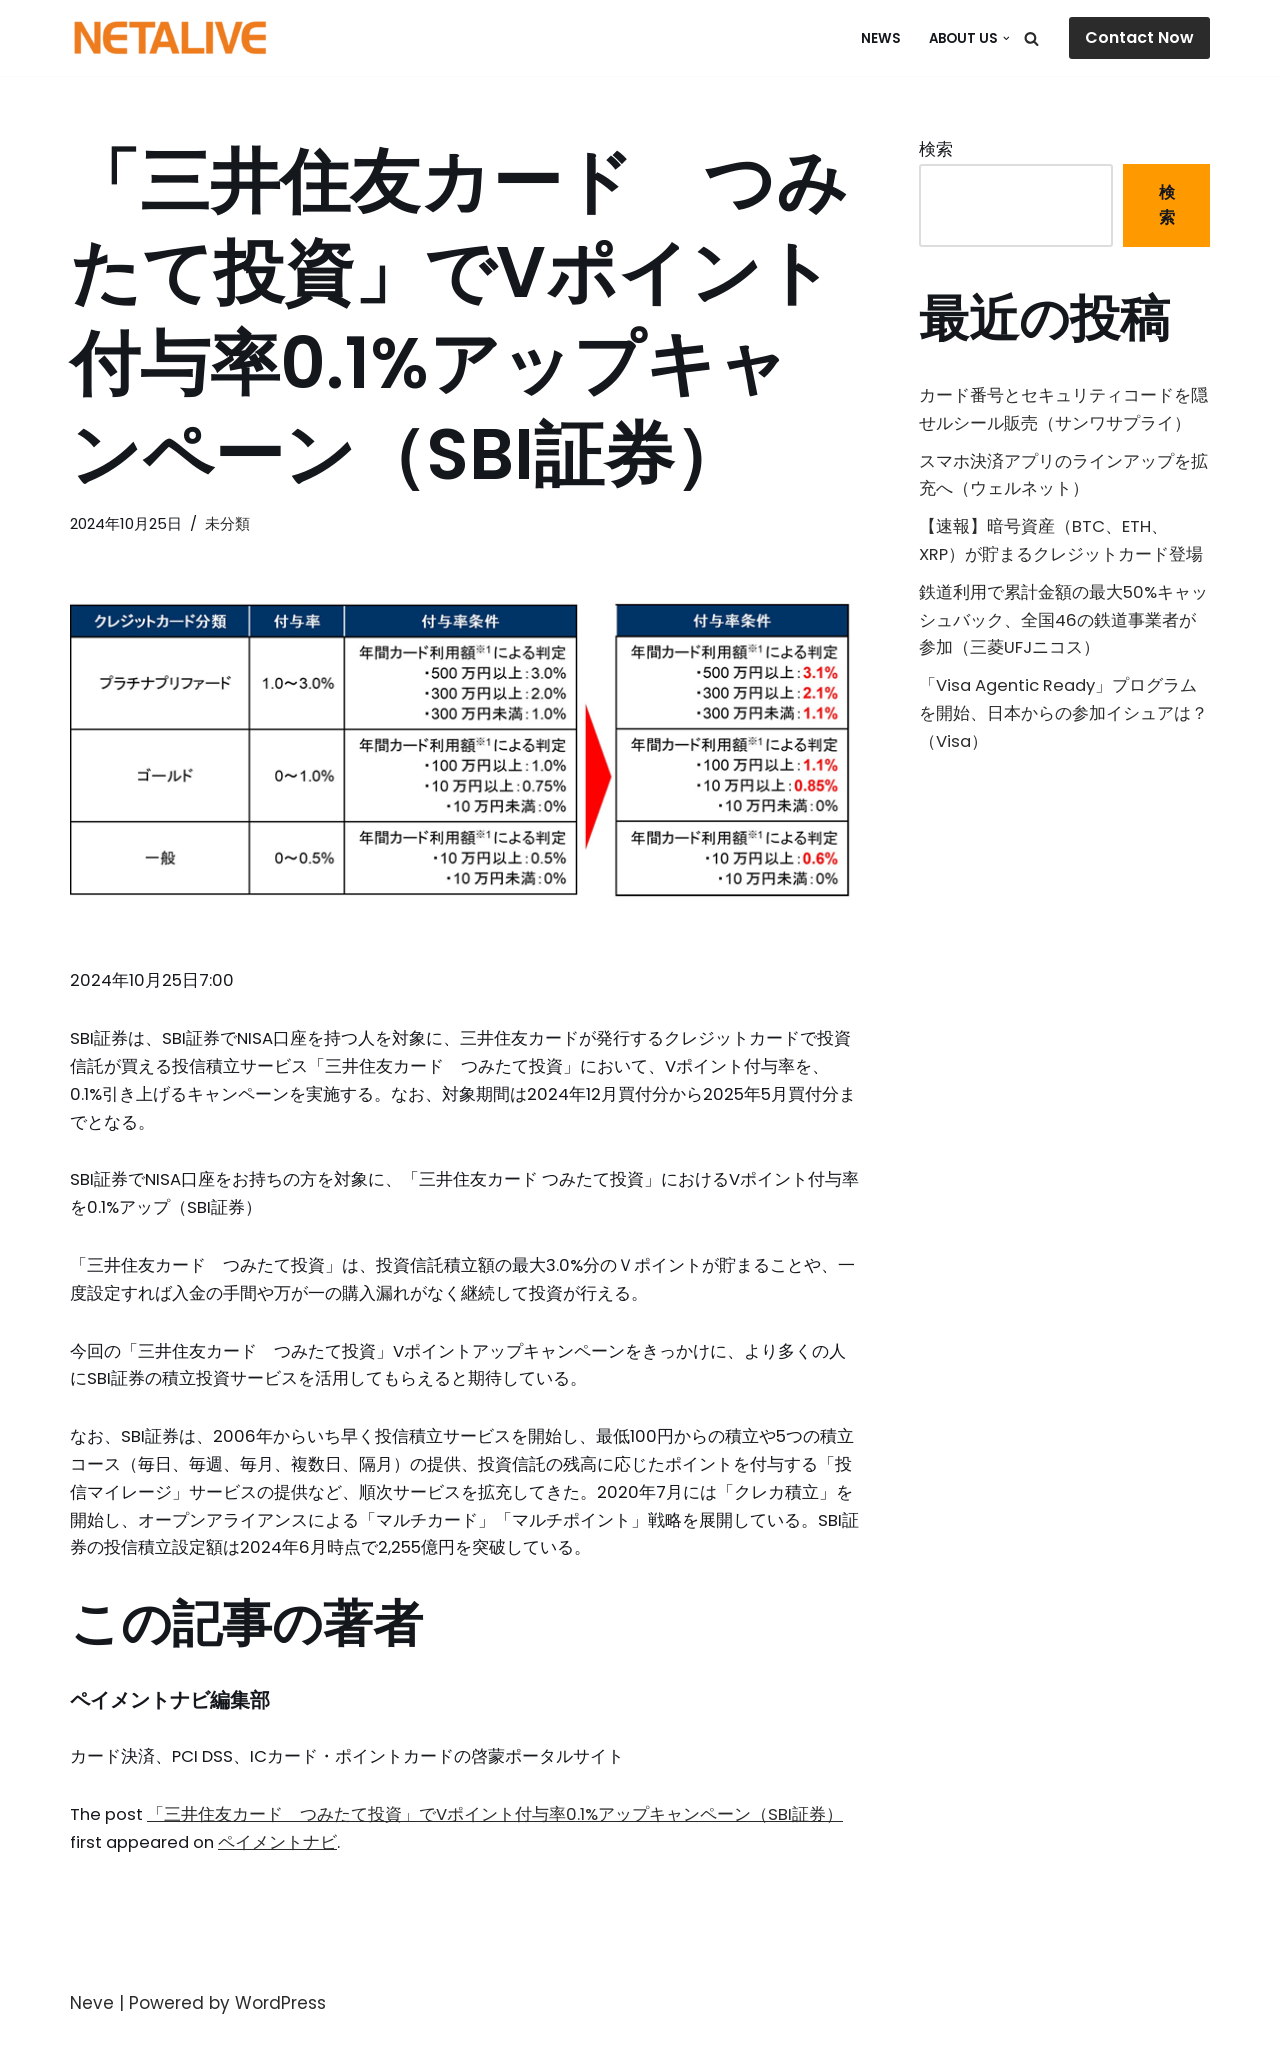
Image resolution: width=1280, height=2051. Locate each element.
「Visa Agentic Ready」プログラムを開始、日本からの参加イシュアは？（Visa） (1063, 726)
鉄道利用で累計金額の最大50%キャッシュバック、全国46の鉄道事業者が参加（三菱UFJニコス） (1063, 629)
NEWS (879, 38)
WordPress (280, 2025)
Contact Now (1139, 37)
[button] (1006, 38)
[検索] (1031, 38)
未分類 (231, 523)
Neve (92, 2025)
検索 (936, 150)
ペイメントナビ (285, 1864)
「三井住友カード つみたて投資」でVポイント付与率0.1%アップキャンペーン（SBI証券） (498, 1835)
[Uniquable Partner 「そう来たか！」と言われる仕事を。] (170, 38)
